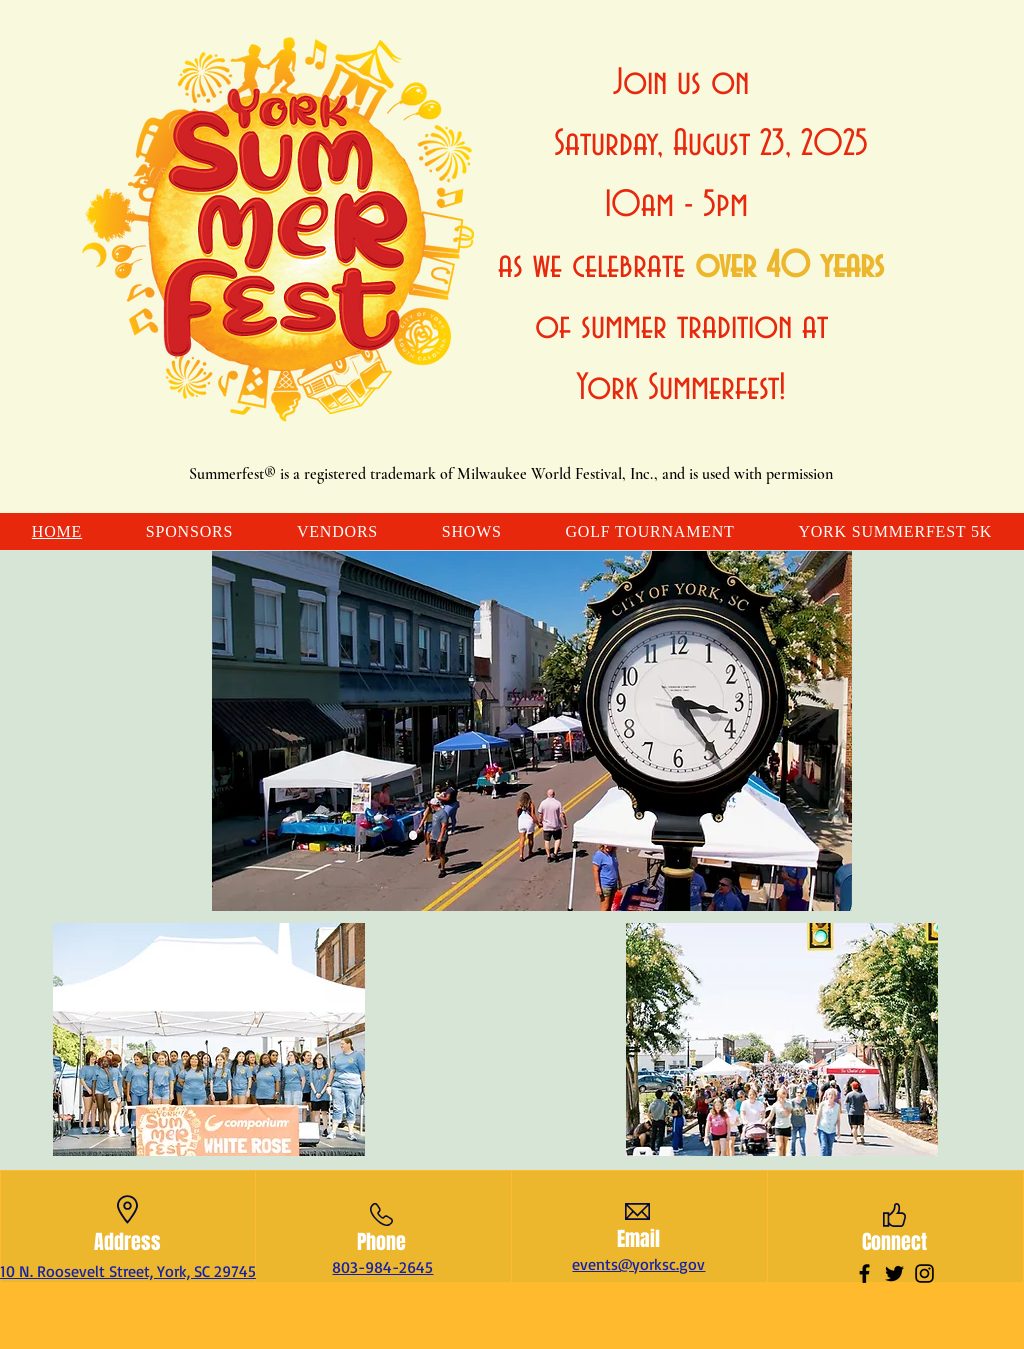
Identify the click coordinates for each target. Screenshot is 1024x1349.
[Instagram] (924, 1273)
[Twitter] (894, 1273)
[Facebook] (864, 1273)
